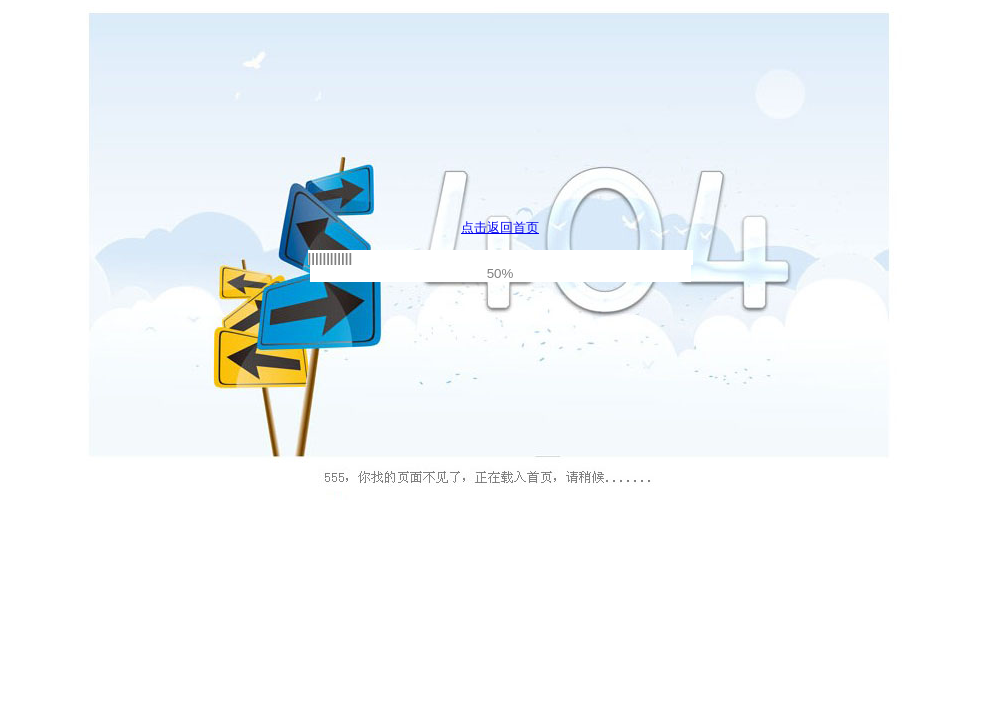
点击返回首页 (500, 227)
